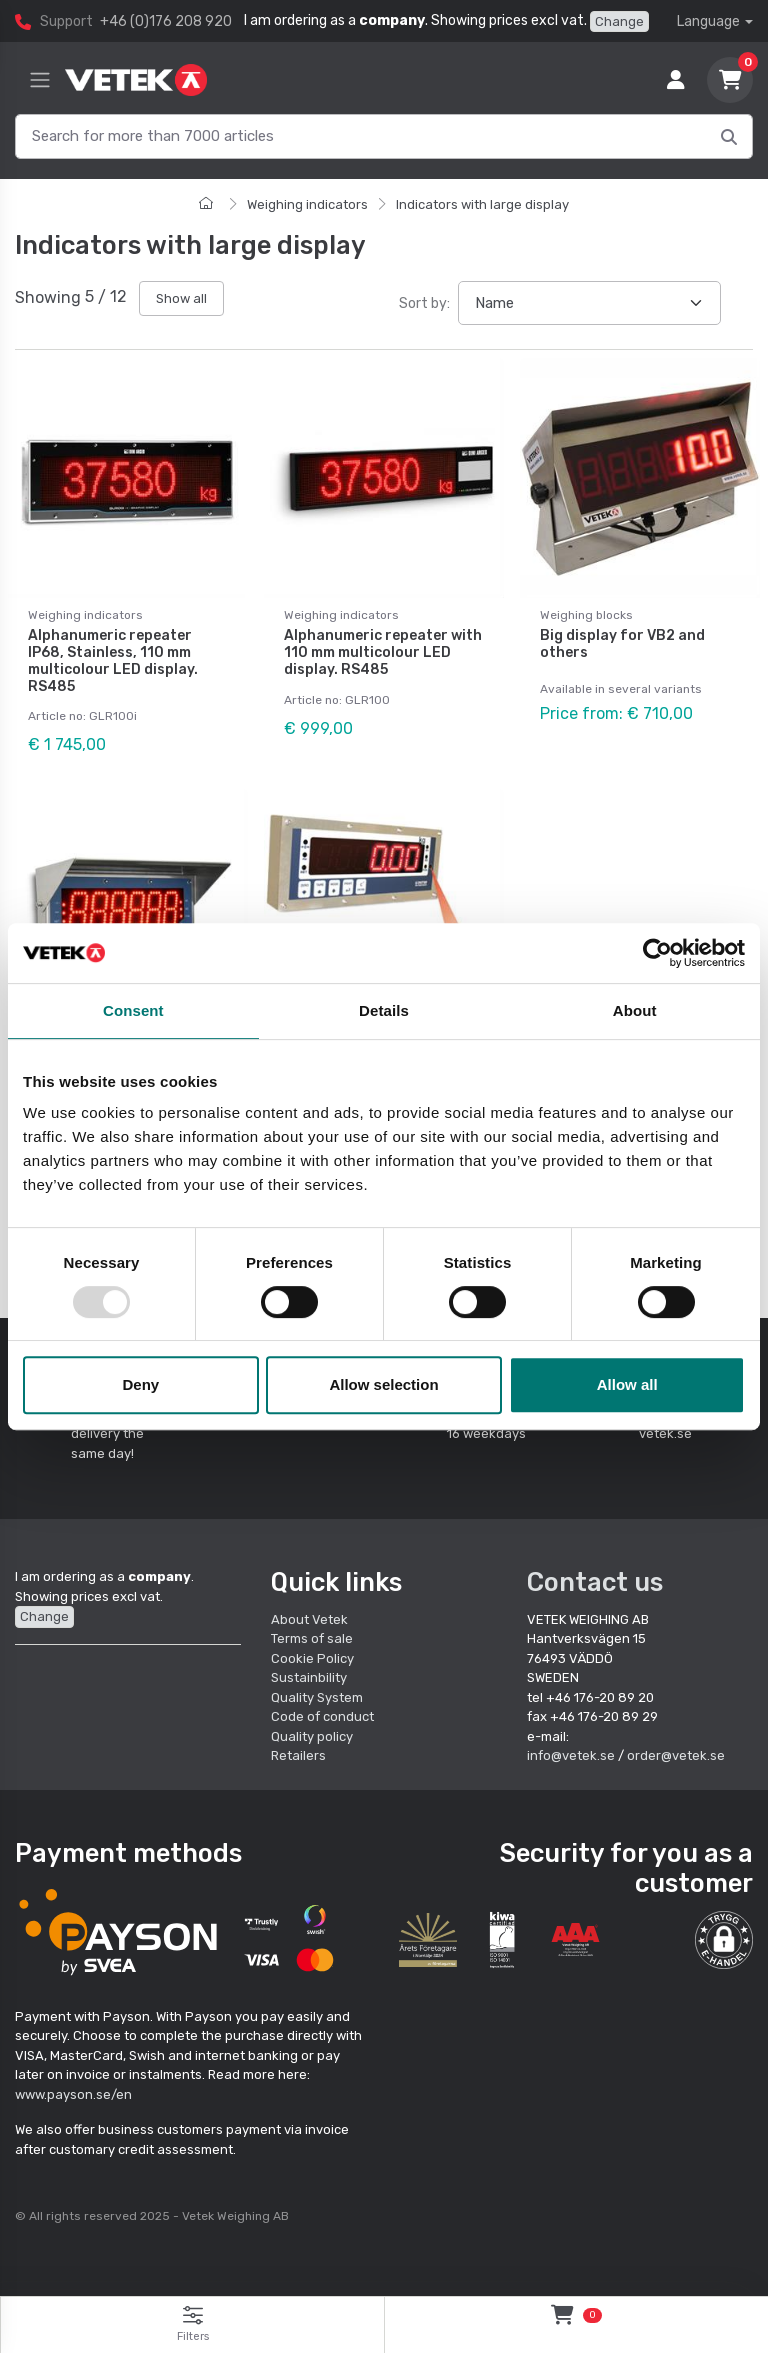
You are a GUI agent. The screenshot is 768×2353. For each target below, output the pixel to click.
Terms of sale (312, 1638)
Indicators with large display (482, 204)
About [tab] (635, 1010)
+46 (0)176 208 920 (166, 21)
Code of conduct (322, 1716)
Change (619, 21)
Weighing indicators (307, 204)
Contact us (595, 1582)
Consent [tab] (133, 1010)
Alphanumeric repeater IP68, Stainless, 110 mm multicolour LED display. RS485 (113, 660)
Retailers (298, 1755)
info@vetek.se (571, 1755)
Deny (140, 1384)
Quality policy (312, 1736)
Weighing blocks (586, 615)
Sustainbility (310, 1677)
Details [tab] (384, 1010)
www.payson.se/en (73, 2094)
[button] (724, 1940)
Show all (181, 298)
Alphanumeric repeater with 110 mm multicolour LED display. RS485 (383, 652)
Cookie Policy (312, 1658)
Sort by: (424, 303)
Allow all (627, 1384)
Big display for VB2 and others (622, 644)
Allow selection (383, 1384)
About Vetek (309, 1619)
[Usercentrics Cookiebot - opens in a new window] (657, 953)
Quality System (317, 1697)
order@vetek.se (676, 1755)
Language (708, 21)
